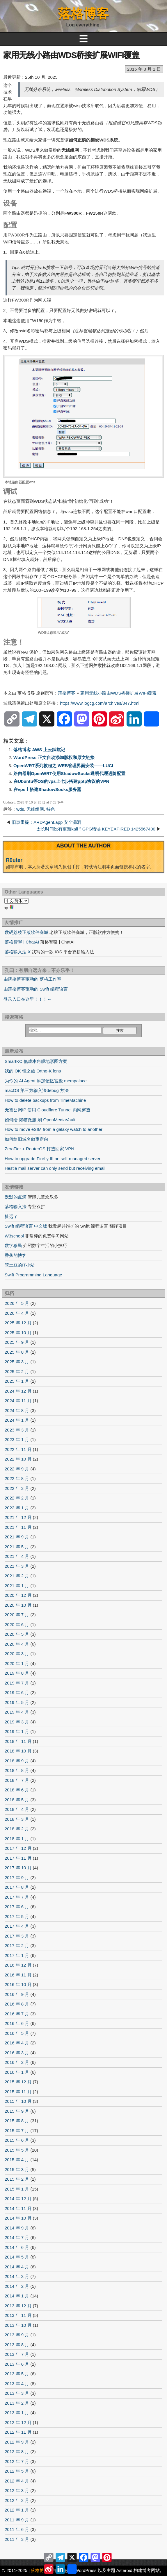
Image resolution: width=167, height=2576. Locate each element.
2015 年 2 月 (17, 2179)
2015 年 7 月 (17, 2130)
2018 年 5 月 (17, 1799)
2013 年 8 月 (17, 2344)
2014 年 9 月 (17, 2227)
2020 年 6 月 (17, 1624)
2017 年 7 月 (17, 1897)
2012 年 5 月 (17, 2471)
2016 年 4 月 (17, 2042)
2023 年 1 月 (17, 1439)
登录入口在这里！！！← (27, 999)
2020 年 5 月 (17, 1634)
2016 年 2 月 (17, 2062)
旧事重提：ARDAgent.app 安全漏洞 (46, 822)
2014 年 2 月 (17, 2286)
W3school (14, 1235)
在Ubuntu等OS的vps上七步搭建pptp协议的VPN (61, 781)
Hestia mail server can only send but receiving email (55, 1168)
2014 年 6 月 (17, 2247)
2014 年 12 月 (18, 2198)
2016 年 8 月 (17, 2003)
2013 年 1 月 (17, 2412)
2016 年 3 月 (17, 2052)
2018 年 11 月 (18, 1741)
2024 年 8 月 (17, 1410)
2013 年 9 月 (17, 2334)
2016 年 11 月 (18, 1974)
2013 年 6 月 (17, 2364)
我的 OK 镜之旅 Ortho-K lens (33, 1070)
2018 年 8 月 (17, 1770)
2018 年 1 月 (17, 1838)
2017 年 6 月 (17, 1906)
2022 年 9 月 (17, 1468)
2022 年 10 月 (18, 1458)
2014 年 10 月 (18, 2218)
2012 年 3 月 (17, 2490)
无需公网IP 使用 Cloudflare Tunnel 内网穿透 (47, 1109)
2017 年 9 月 (17, 1877)
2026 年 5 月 (17, 1303)
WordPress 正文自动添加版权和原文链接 (54, 757)
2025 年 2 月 (17, 1371)
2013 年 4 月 (17, 2383)
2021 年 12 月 (18, 1517)
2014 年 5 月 (17, 2256)
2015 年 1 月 (17, 2188)
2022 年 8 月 (17, 1478)
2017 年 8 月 (17, 1887)
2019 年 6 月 (17, 1692)
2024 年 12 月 (18, 1391)
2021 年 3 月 (17, 1566)
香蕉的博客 (15, 1255)
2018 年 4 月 (17, 1809)
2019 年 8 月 (17, 1673)
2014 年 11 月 (18, 2208)
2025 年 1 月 (17, 1381)
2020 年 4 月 (17, 1644)
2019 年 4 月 (17, 1711)
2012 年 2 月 (17, 2500)
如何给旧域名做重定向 (26, 1139)
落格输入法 (15, 1206)
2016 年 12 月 (18, 1965)
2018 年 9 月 (17, 1760)
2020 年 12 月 (18, 1595)
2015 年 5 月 (17, 2150)
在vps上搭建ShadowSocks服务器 (47, 789)
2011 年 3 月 (17, 2539)
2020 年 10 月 (18, 1605)
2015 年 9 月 (17, 2111)
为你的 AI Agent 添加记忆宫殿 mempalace (46, 1080)
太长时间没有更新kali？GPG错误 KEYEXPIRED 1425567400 (95, 828)
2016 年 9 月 (17, 1994)
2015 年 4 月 (17, 2159)
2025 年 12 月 (18, 1322)
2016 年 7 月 (17, 2013)
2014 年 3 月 (17, 2276)
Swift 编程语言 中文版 (26, 1226)
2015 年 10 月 (18, 2101)
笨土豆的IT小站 (20, 1264)
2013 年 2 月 (17, 2403)
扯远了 (11, 1216)
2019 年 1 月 (17, 1731)
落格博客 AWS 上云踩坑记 (39, 749)
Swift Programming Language (33, 1274)
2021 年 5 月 (17, 1546)
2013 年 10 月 (18, 2325)
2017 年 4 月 (17, 1926)
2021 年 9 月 (17, 1536)
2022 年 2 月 (17, 1497)
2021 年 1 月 (17, 1585)
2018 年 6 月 (17, 1789)
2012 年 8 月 (17, 2451)
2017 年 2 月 (17, 1945)
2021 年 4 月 (17, 1556)
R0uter (14, 860)
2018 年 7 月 (17, 1780)
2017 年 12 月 (18, 1848)
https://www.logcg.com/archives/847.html (99, 703)
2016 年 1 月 (17, 2072)
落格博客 (83, 13)
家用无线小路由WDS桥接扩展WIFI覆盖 (71, 55)
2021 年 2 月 (17, 1575)
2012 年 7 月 (17, 2461)
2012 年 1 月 (17, 2509)
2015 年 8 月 (17, 2120)
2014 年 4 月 (17, 2266)
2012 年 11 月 (18, 2432)
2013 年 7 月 (17, 2354)
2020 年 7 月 (17, 1614)
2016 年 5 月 (17, 2033)
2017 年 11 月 (18, 1858)
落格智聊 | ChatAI (22, 941)
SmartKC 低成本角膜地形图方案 (36, 1061)
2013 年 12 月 (18, 2305)
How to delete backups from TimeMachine (45, 1100)
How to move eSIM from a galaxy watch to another (53, 1129)
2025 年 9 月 (17, 1342)
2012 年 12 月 (18, 2422)
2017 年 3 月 (17, 1935)
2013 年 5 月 (17, 2373)
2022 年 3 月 (17, 1488)
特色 (50, 809)
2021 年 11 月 (18, 1527)
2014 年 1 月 (17, 2295)
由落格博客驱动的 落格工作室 (32, 979)
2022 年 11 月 (18, 1449)
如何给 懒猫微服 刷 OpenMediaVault (40, 1119)
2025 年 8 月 (17, 1352)
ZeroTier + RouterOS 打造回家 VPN (39, 1148)
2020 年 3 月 (17, 1653)
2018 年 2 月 (17, 1828)
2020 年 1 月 (17, 1663)
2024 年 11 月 (18, 1400)
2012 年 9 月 (17, 2441)
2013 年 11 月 (18, 2315)
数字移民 (13, 1245)
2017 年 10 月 (18, 1867)
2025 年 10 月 (18, 1332)
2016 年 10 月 (18, 1984)
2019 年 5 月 (17, 1702)
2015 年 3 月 (17, 2169)
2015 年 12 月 (18, 2081)
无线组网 (35, 809)
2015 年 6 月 (17, 2140)
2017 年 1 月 (17, 1955)
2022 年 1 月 (17, 1507)
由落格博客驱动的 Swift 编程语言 (35, 988)
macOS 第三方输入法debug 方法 (37, 1090)
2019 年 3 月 (17, 1721)
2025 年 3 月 (17, 1361)
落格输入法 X (18, 951)
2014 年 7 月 (17, 2237)
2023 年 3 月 (17, 1429)
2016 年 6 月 (17, 2023)
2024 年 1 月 (17, 1420)
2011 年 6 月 (17, 2529)
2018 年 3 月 (17, 1819)
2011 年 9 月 (17, 2519)
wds (20, 809)
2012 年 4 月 (17, 2480)
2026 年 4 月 (17, 1313)
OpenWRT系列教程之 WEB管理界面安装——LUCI (63, 765)
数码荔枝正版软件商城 (26, 932)
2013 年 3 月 (17, 2393)
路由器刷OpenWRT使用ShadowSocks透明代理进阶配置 (69, 773)
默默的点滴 (15, 1196)
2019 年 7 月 (17, 1682)
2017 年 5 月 (17, 1916)
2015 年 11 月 (18, 2091)
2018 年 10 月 (18, 1750)
